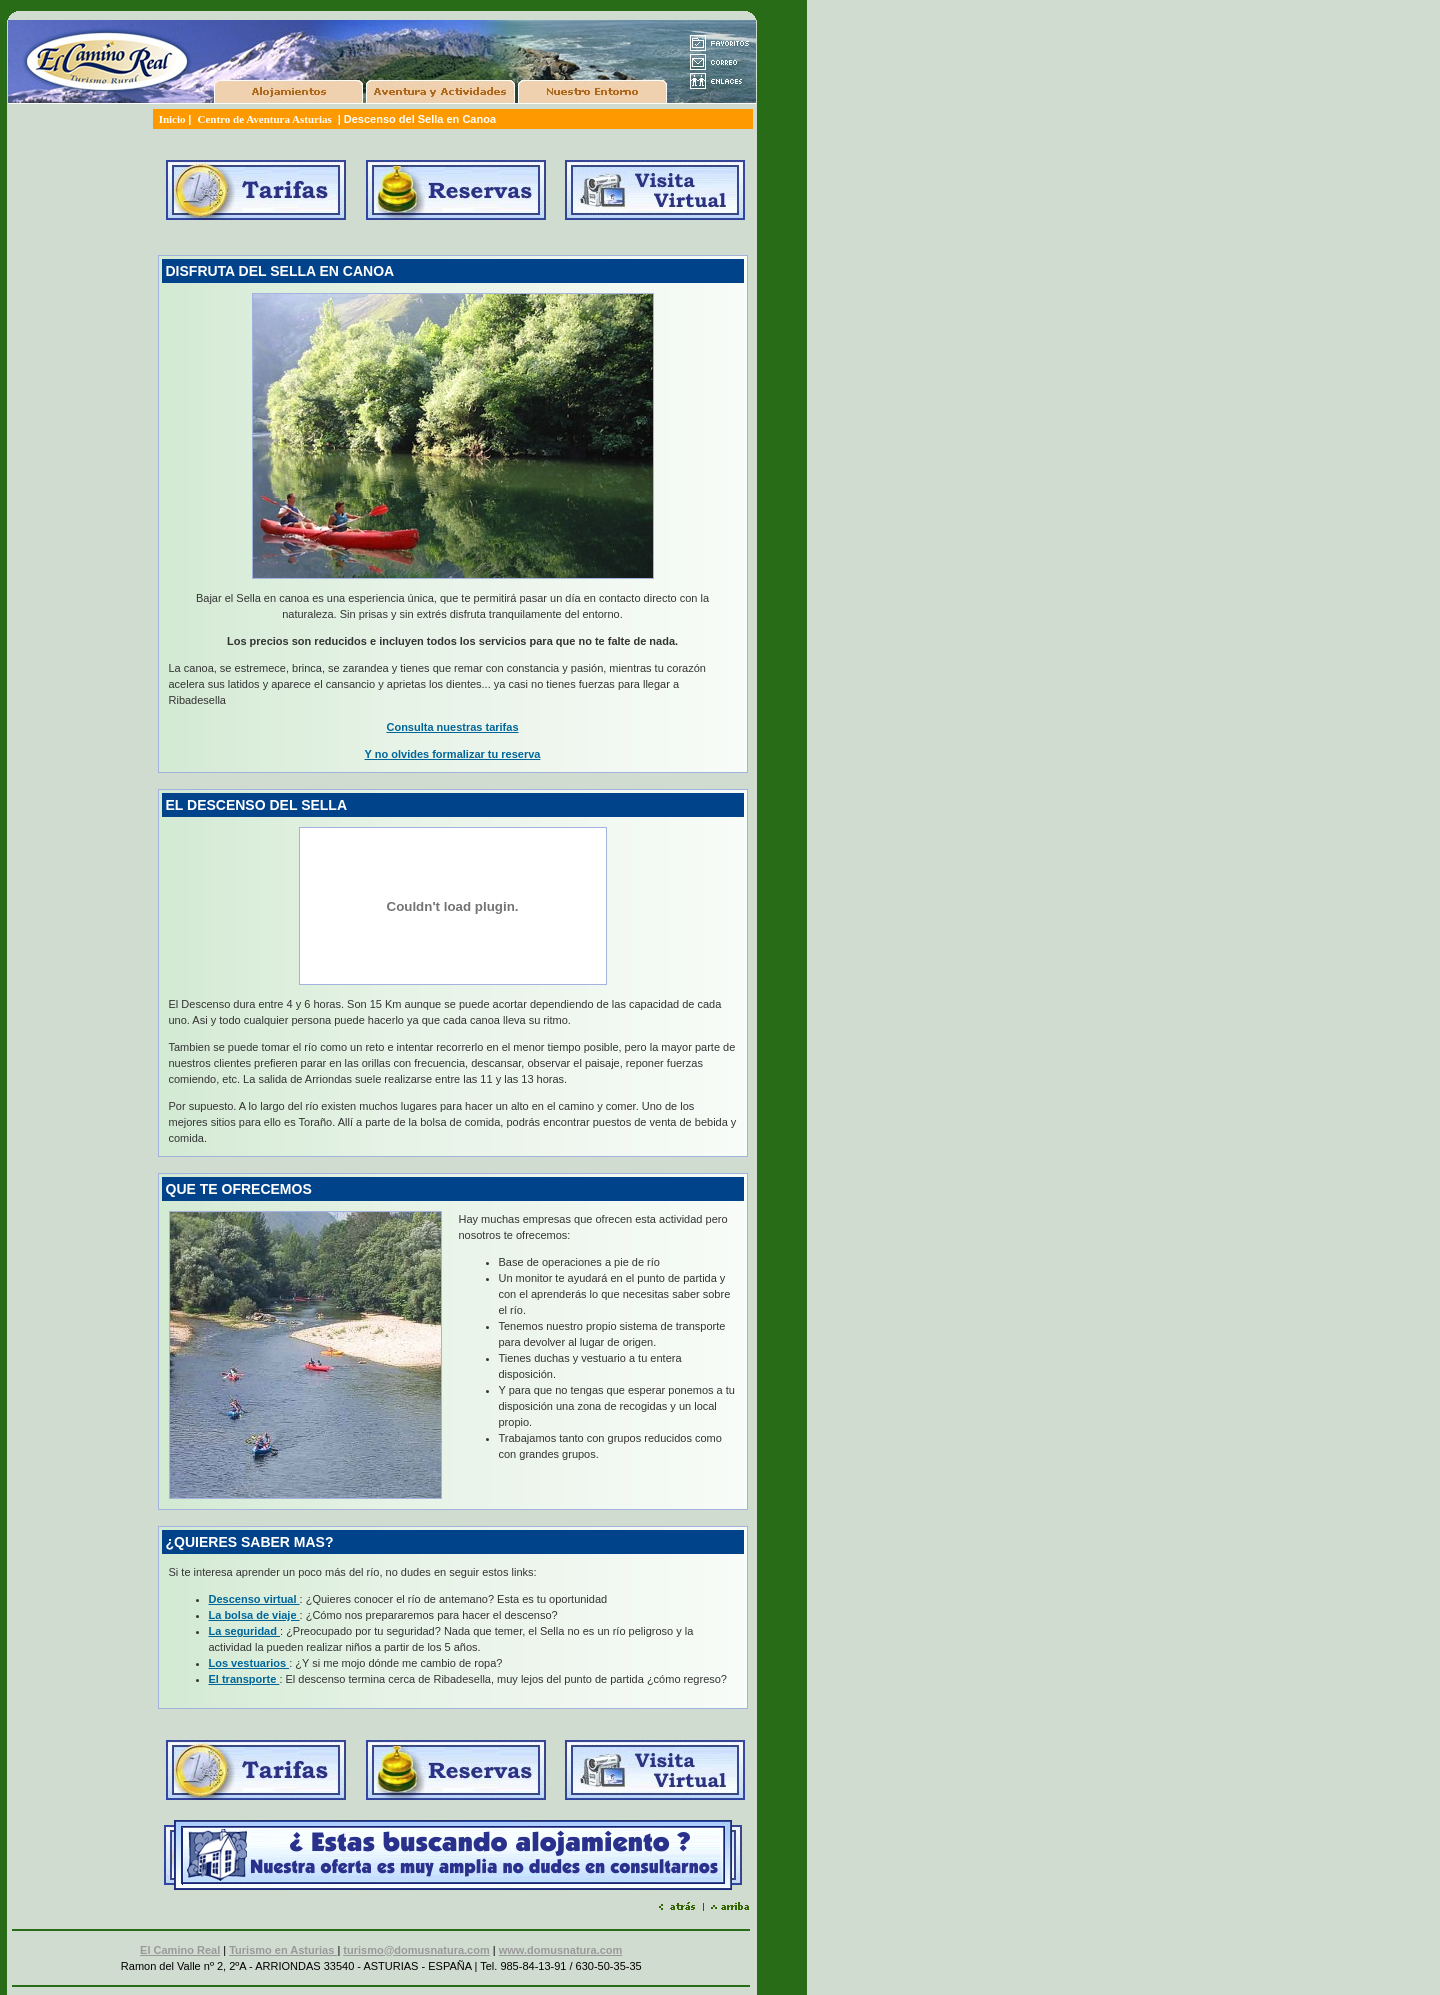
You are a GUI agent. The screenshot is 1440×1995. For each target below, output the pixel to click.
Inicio (174, 119)
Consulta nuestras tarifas (452, 727)
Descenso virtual (254, 1599)
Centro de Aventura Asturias (265, 119)
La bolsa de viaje (254, 1615)
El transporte (244, 1679)
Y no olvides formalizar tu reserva (453, 754)
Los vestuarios (249, 1663)
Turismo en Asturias (283, 1950)
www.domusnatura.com (561, 1950)
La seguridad (245, 1631)
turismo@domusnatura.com (416, 1950)
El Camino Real (180, 1950)
